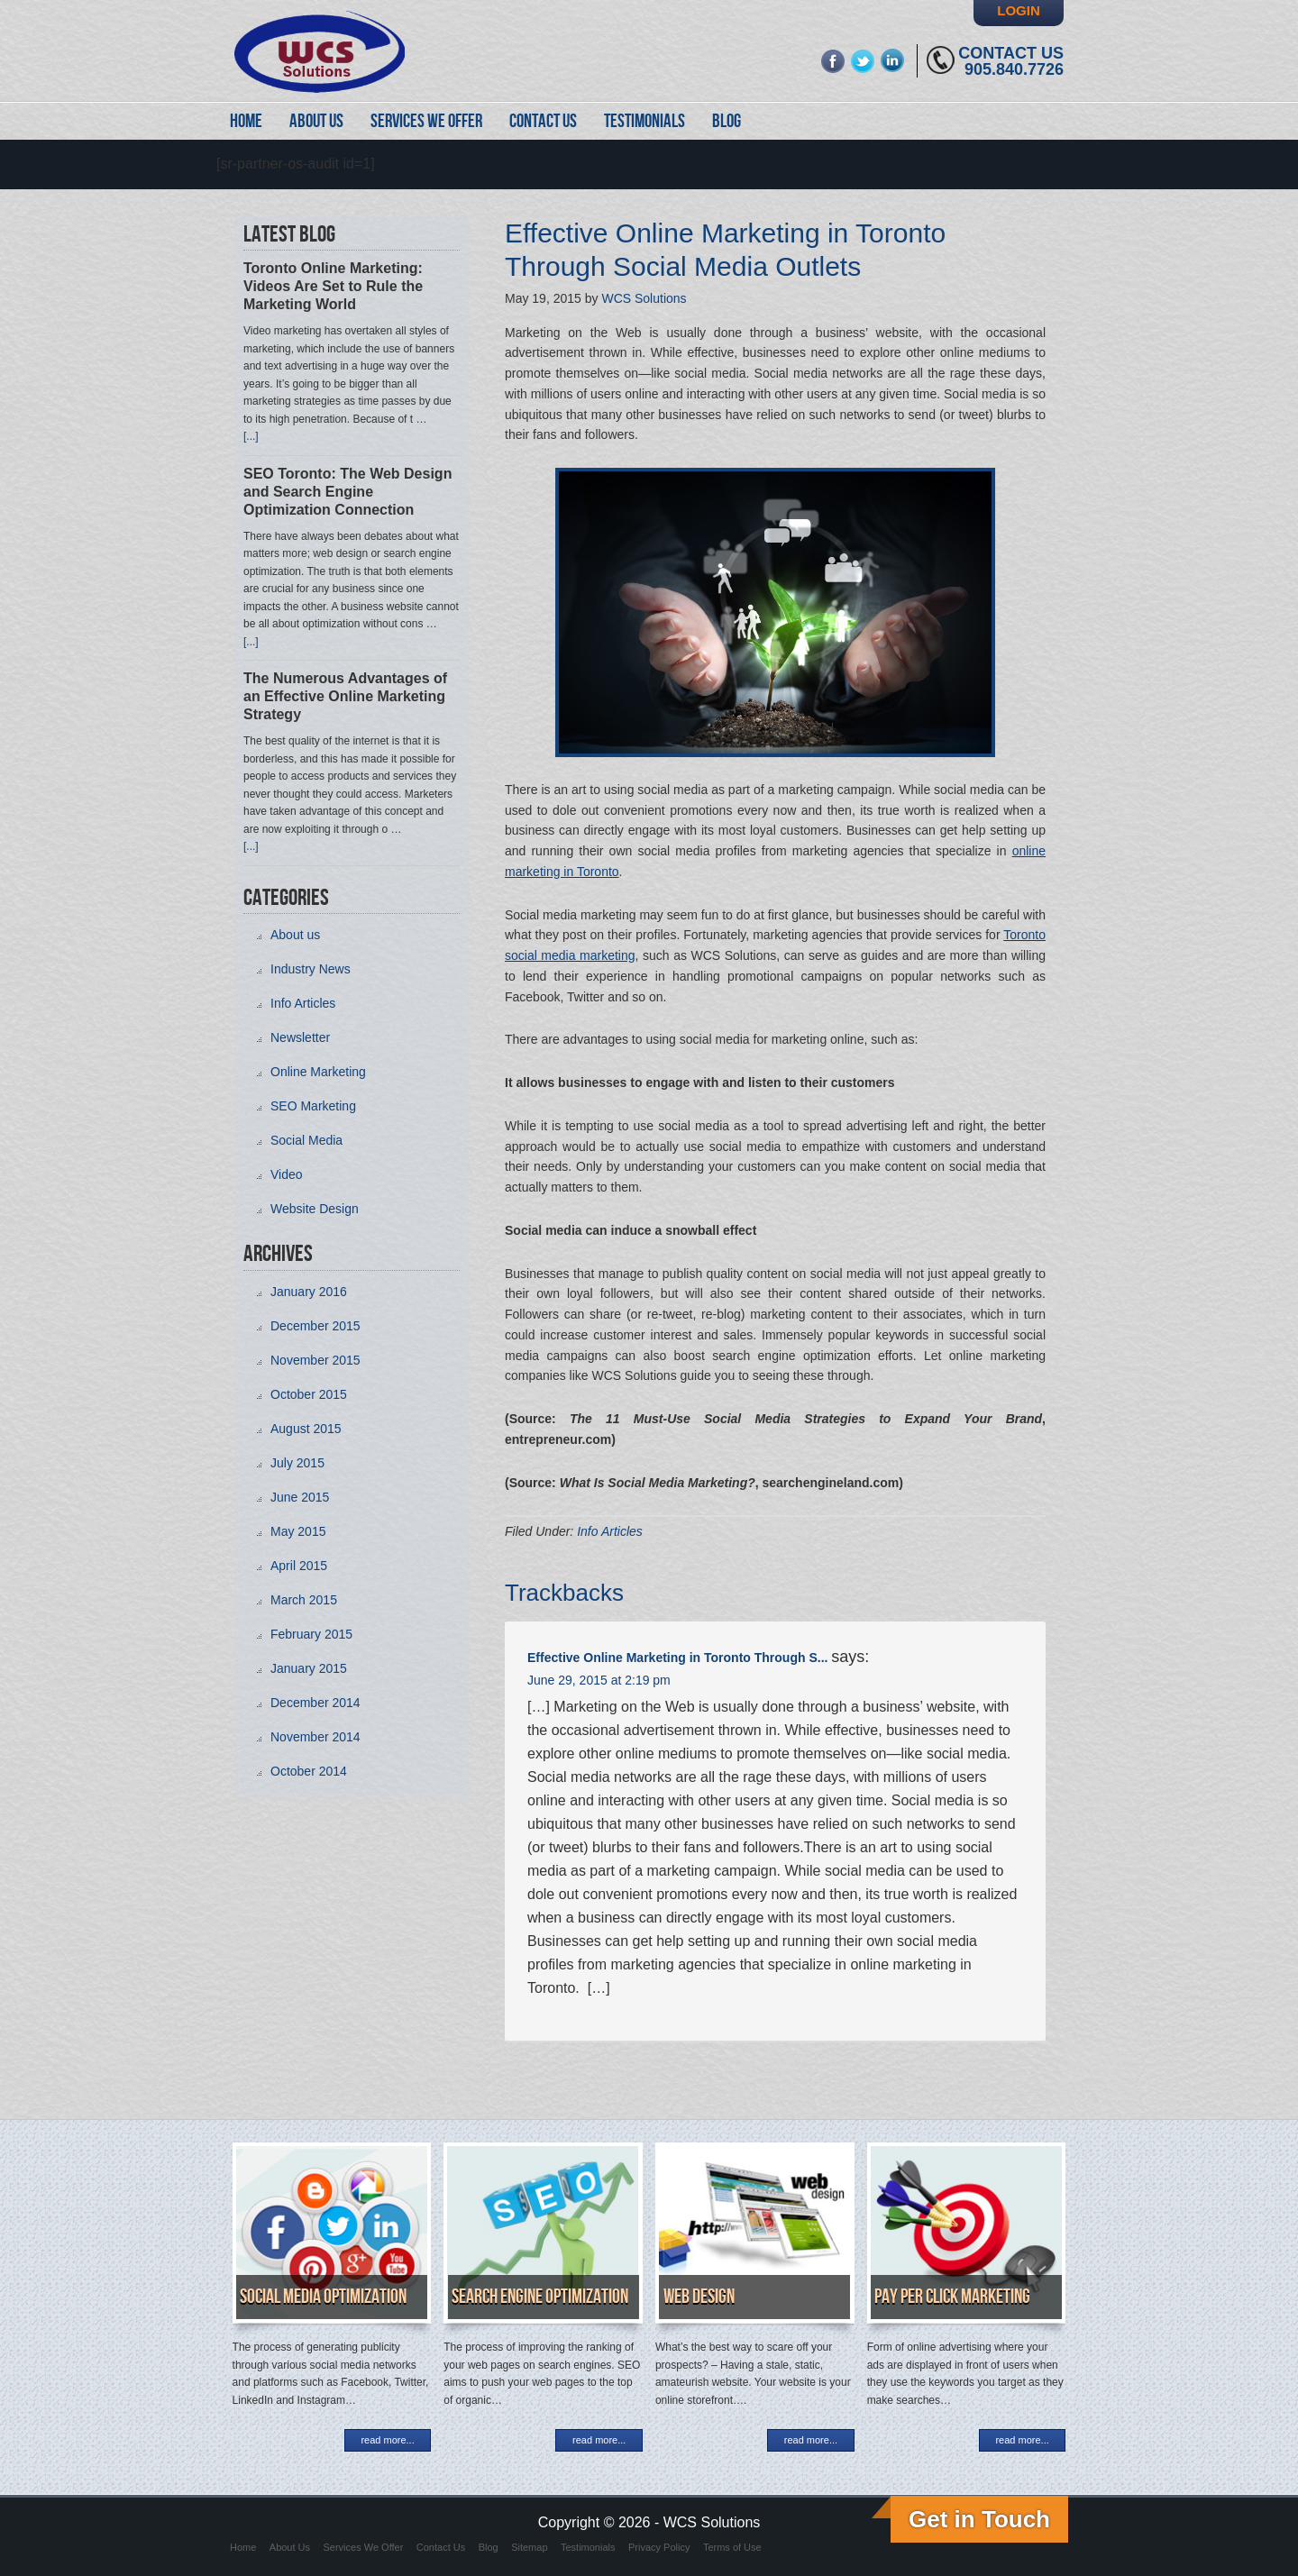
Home (243, 2547)
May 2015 (297, 1531)
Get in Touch (979, 2519)
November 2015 (315, 1360)
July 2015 (297, 1463)
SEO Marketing (313, 1106)
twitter (863, 61)
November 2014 (315, 1737)
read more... (387, 2439)
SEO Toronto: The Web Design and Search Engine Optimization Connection (347, 491)
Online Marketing (318, 1071)
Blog (488, 2547)
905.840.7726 (1014, 69)
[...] (251, 436)
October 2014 (308, 1771)
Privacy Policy (659, 2547)
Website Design (314, 1208)
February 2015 (311, 1634)
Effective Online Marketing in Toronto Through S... (677, 1657)
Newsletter (300, 1037)
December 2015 (315, 1326)
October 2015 (308, 1394)
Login (1018, 10)
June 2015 (299, 1497)
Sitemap (529, 2547)
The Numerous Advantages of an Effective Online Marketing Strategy (345, 696)
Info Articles (610, 1531)
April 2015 (298, 1565)
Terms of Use (732, 2547)
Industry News (310, 969)
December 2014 (315, 1702)
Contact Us (1011, 53)
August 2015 (306, 1428)
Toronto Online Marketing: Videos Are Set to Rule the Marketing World (333, 286)
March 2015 (303, 1600)
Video (286, 1174)
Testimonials (588, 2547)
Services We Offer (364, 2547)
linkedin (893, 61)
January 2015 (308, 1668)
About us (295, 934)
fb (833, 61)
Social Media (306, 1140)
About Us (290, 2547)
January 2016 (308, 1291)
